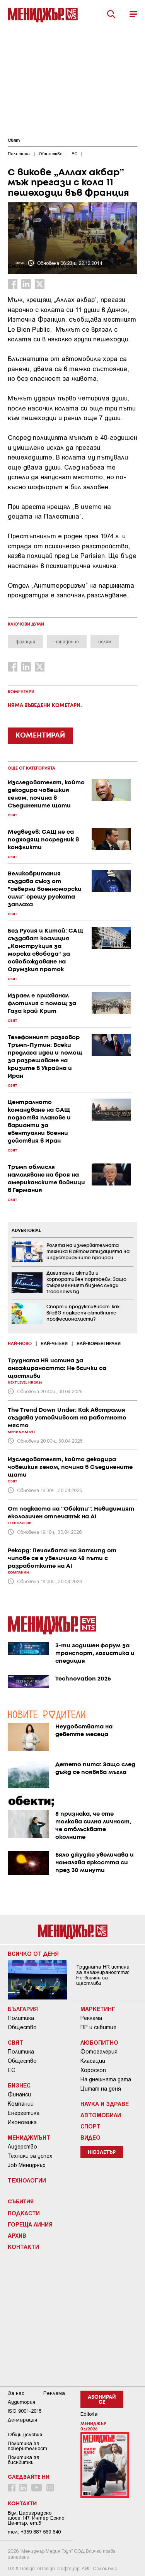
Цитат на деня (100, 2088)
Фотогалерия (99, 2051)
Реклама (91, 2018)
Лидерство (22, 2146)
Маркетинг (97, 2008)
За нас (16, 2393)
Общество (22, 2027)
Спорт (90, 2126)
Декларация (22, 2419)
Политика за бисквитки (23, 2460)
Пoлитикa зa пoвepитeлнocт (27, 2446)
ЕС (11, 2070)
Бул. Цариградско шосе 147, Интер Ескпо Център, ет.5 (36, 2517)
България (23, 2008)
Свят (14, 140)
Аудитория (21, 2402)
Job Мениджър (27, 2165)
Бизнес (19, 2085)
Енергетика (23, 2113)
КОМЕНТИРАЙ (40, 736)
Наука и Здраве (104, 2103)
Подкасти (24, 2213)
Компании (21, 2103)
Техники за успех (30, 2156)
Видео (90, 2137)
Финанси (19, 2094)
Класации (92, 2061)
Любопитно (99, 2042)
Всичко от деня (33, 1953)
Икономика (22, 2122)
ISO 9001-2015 (24, 2410)
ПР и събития (98, 2027)
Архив (17, 2235)
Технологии (27, 2180)
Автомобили (100, 2115)
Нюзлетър (102, 2152)
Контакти (23, 2246)
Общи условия (25, 2434)
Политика (21, 2018)
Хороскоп (93, 2070)
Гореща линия (30, 2224)
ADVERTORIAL (26, 1231)
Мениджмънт (29, 2137)
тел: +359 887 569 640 (34, 2531)
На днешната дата (105, 2079)
